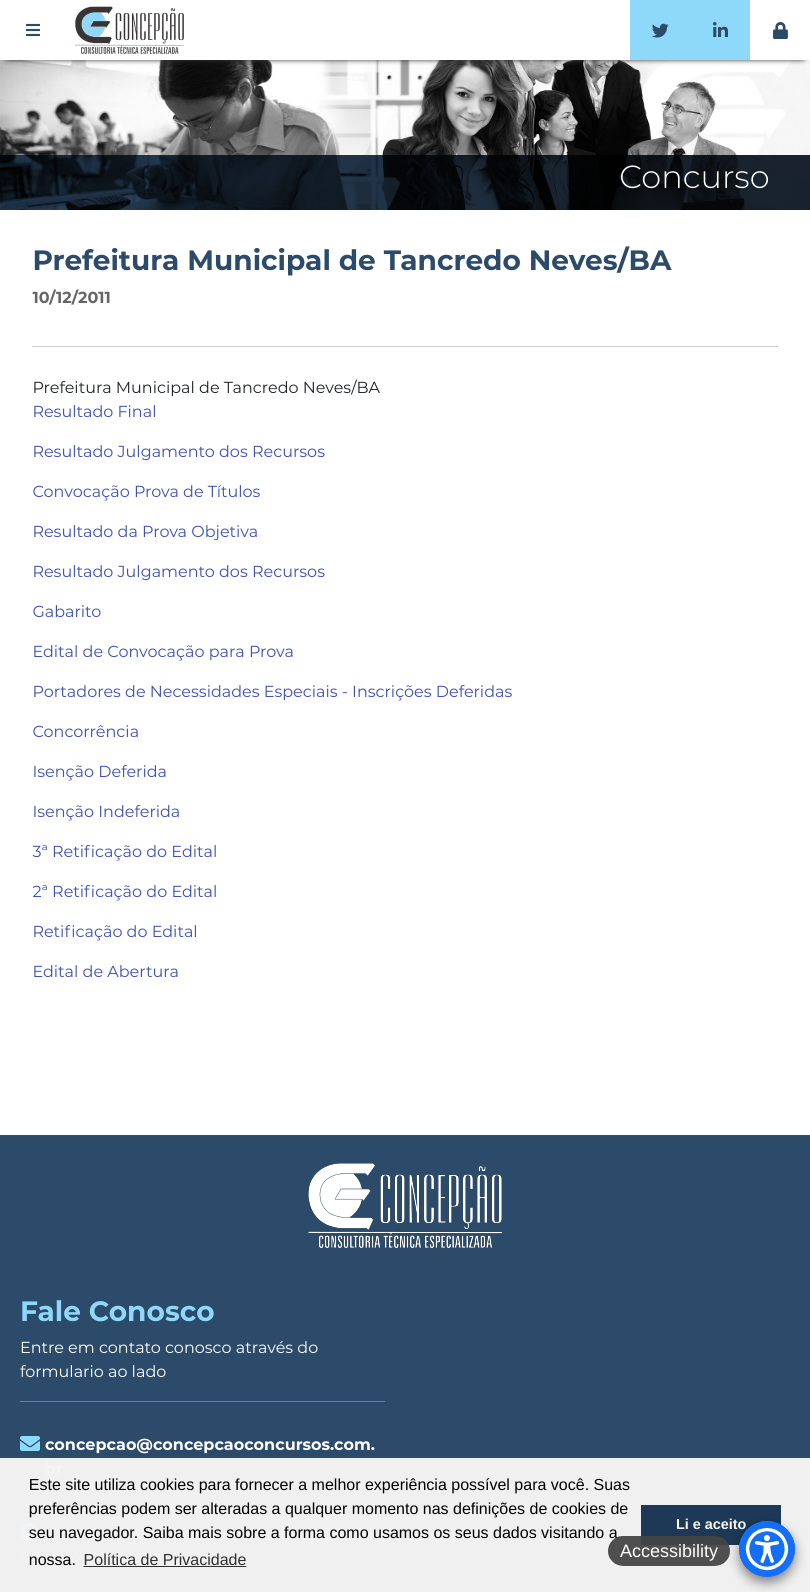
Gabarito (68, 612)
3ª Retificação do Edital (124, 852)
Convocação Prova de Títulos (146, 492)
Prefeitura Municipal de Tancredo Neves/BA (351, 261)
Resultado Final (94, 412)
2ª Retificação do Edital (124, 892)
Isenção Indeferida (106, 812)
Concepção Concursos (133, 30)
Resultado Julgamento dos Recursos (178, 452)
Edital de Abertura (105, 972)
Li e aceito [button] (711, 1525)
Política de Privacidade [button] (165, 1560)
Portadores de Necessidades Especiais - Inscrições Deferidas (272, 692)
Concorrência (85, 732)
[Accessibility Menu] (767, 1549)
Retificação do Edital (114, 932)
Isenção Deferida (99, 772)
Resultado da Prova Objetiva (145, 532)
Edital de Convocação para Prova (162, 652)
